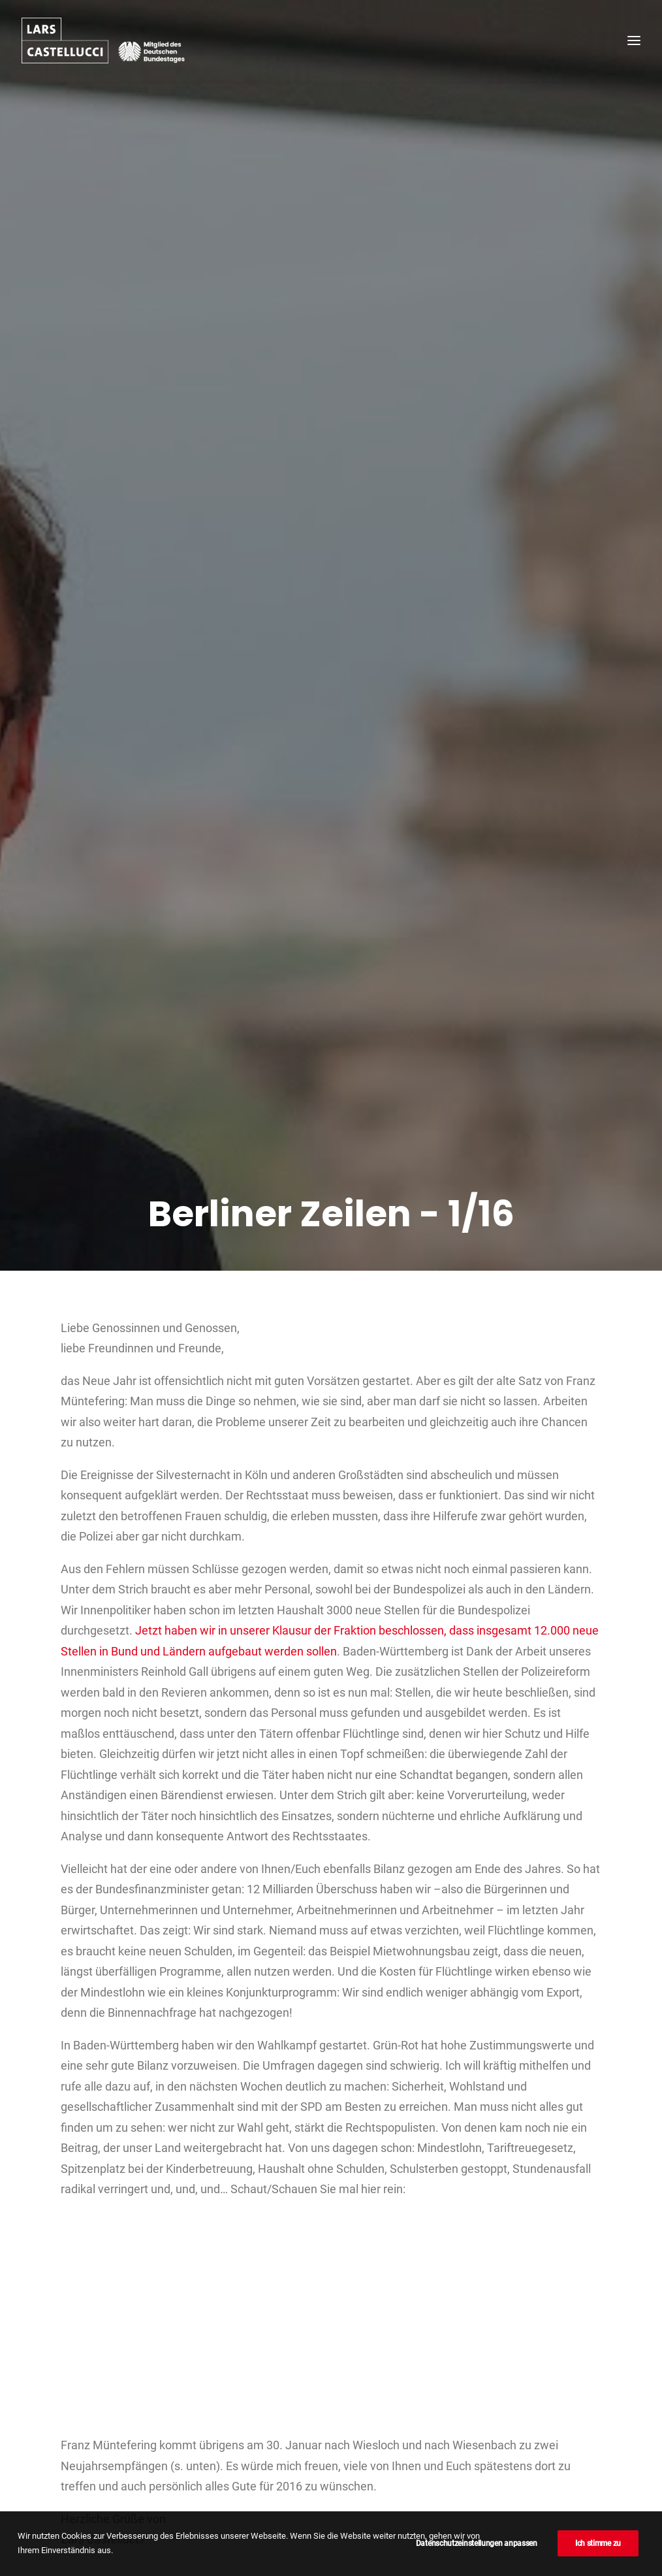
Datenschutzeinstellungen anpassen (476, 2543)
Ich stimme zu (598, 2543)
